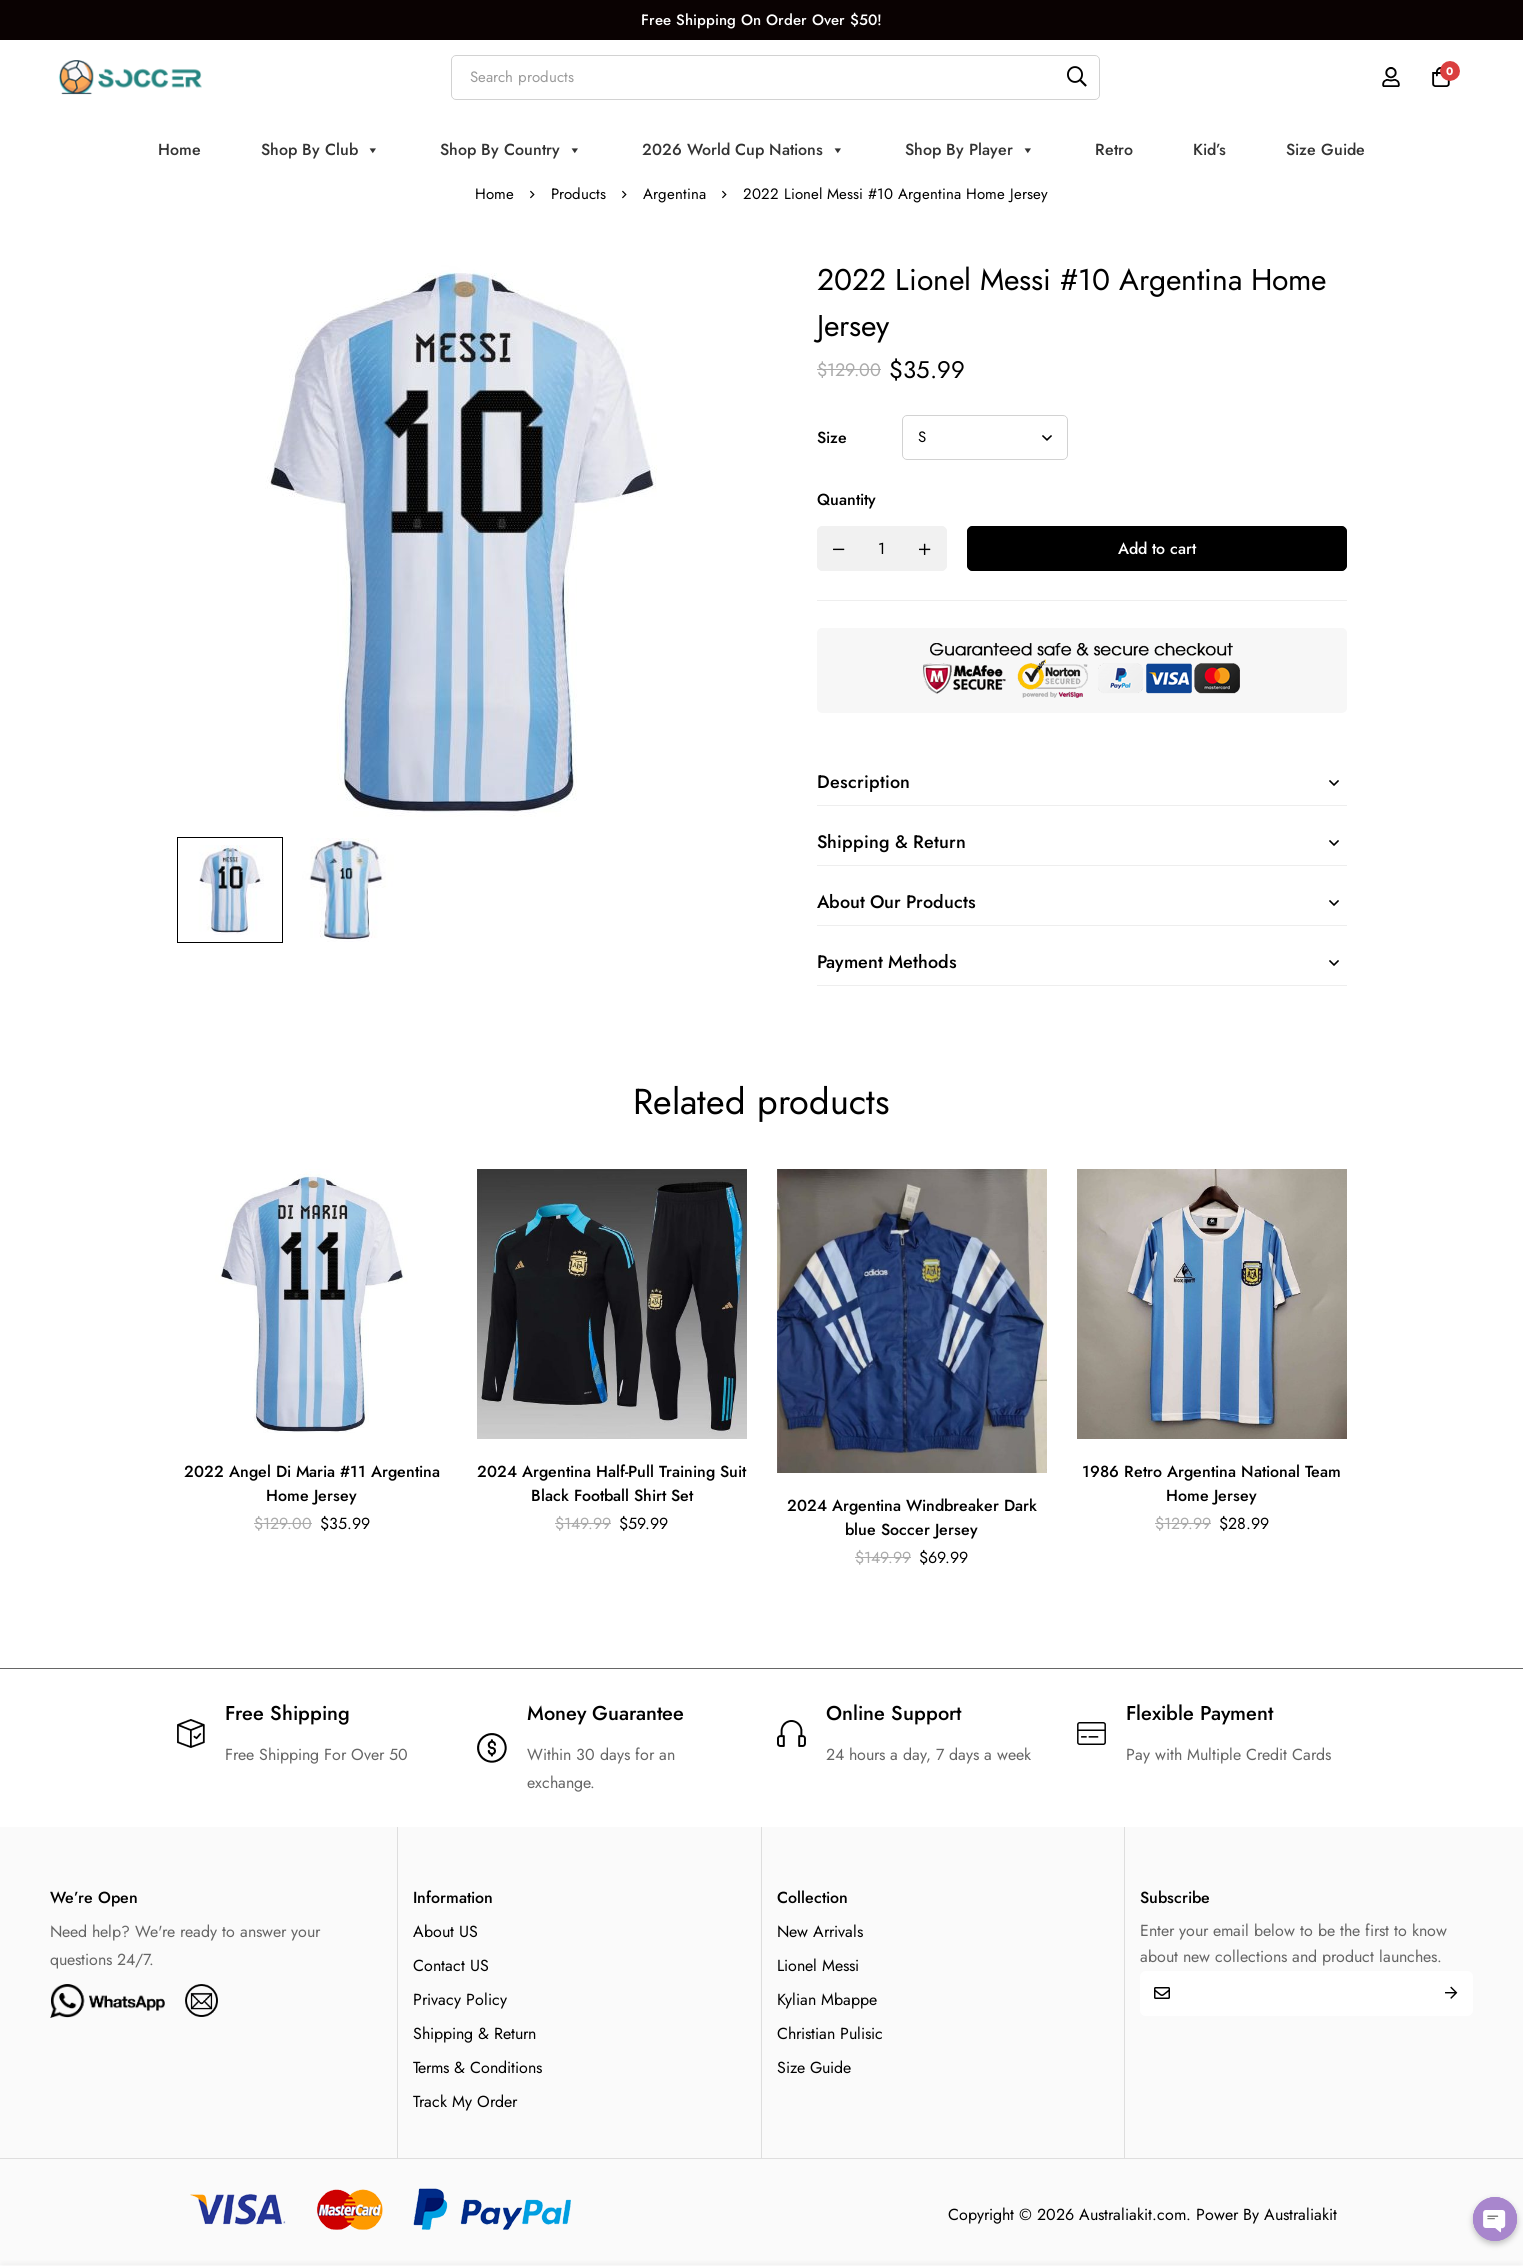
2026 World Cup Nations (743, 150)
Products (578, 194)
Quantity (846, 499)
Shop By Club (320, 150)
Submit (1450, 1993)
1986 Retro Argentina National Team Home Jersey (1211, 1483)
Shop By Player (970, 150)
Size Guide (1325, 149)
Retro (1114, 149)
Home (179, 149)
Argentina (674, 194)
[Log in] (1391, 77)
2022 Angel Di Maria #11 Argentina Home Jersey (312, 1483)
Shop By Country (511, 150)
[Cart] (1441, 77)
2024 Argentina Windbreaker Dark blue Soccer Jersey (912, 1517)
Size (832, 437)
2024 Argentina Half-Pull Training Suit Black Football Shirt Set (611, 1483)
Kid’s (1209, 149)
